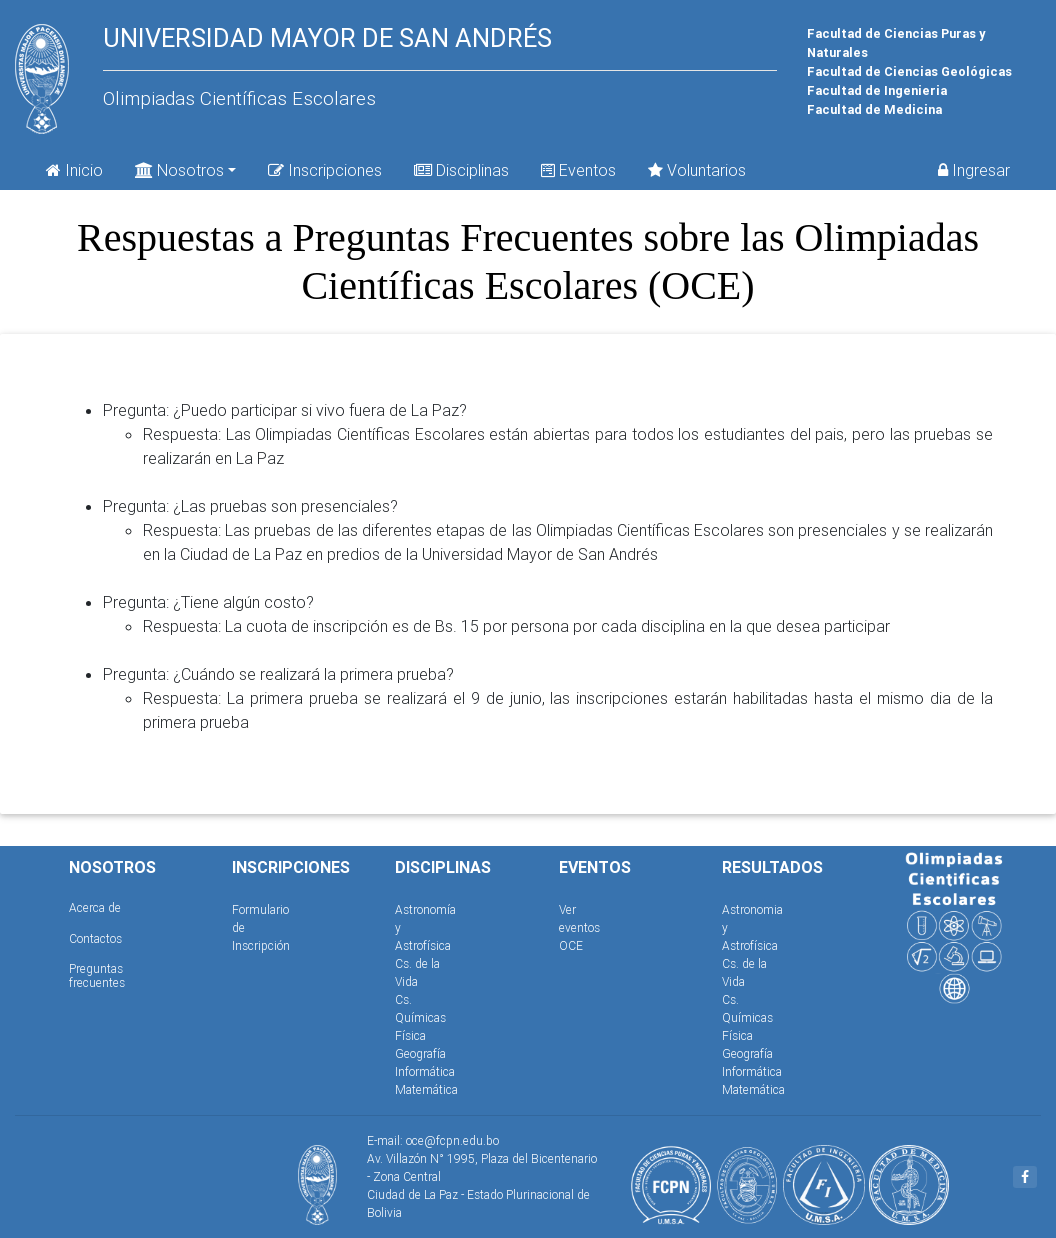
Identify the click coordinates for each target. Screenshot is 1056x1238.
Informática (425, 1071)
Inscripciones (325, 170)
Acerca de (95, 907)
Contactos (95, 938)
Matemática (426, 1089)
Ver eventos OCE (579, 927)
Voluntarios (697, 170)
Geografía (420, 1053)
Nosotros (179, 168)
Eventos (578, 170)
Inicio (74, 170)
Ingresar (974, 170)
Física (410, 1035)
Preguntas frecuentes (97, 975)
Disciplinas (461, 170)
